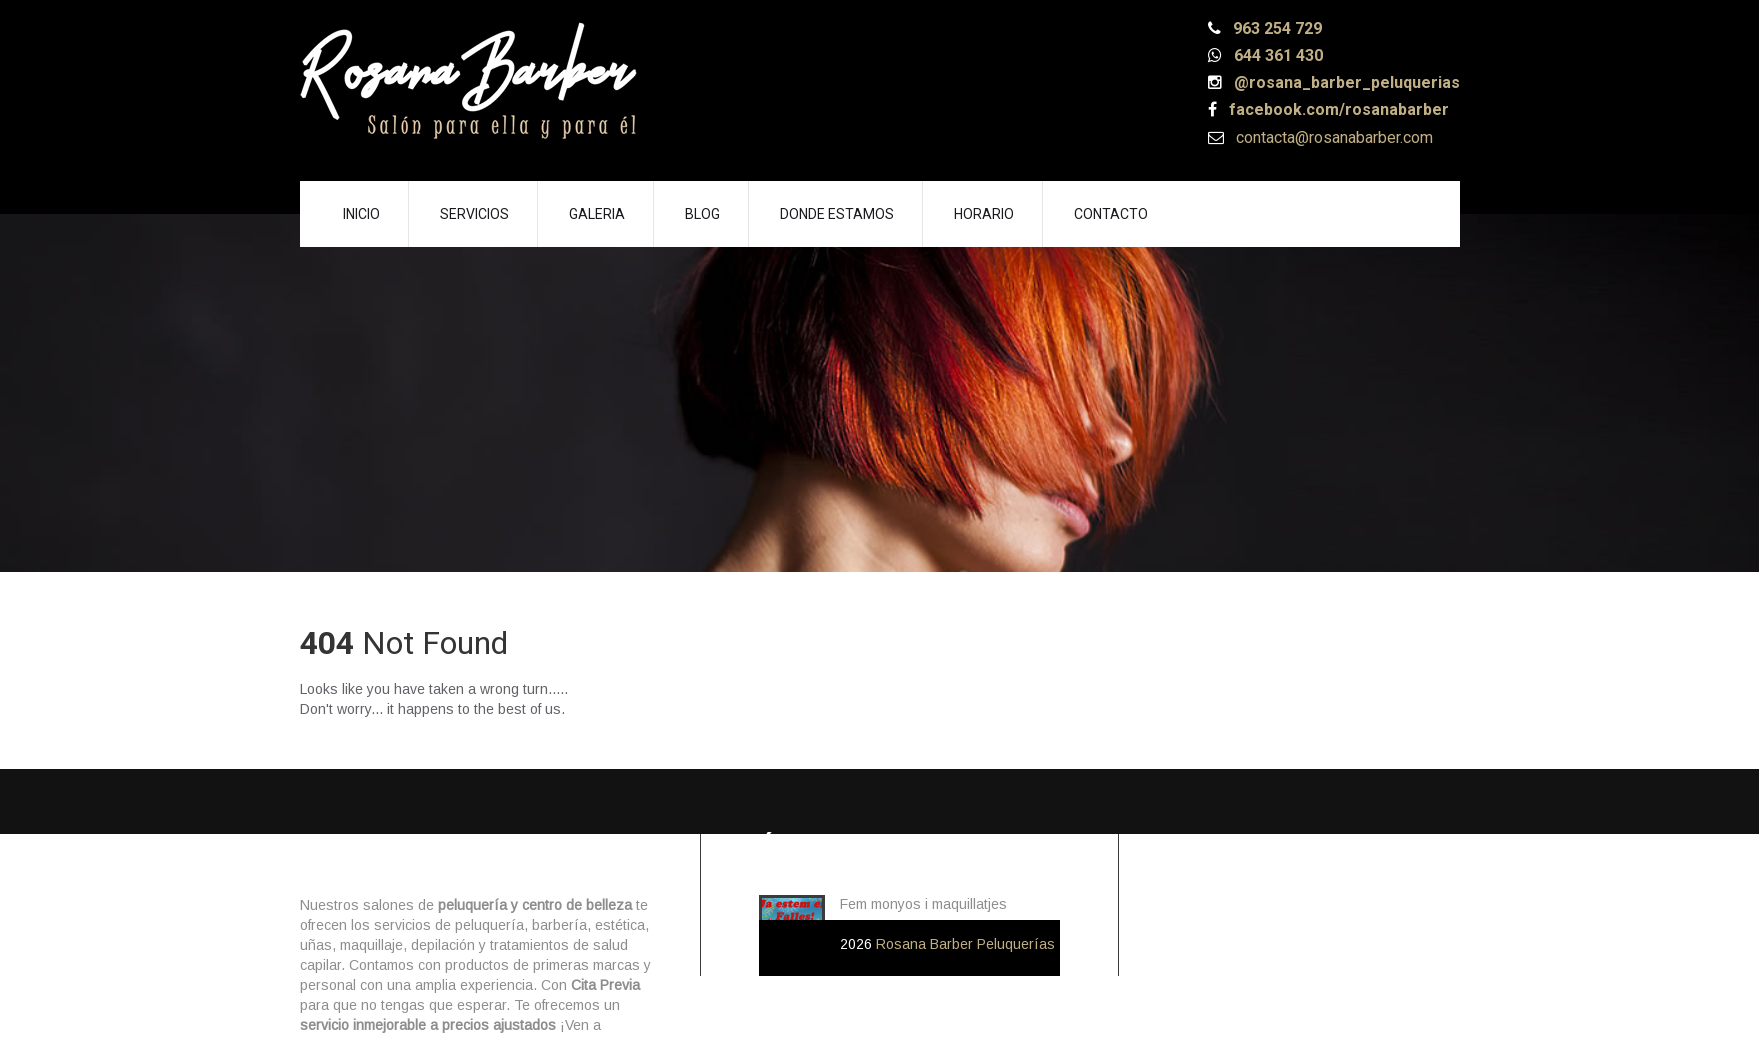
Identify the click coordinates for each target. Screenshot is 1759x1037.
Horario (984, 214)
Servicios (474, 214)
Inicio (361, 214)
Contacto (1111, 214)
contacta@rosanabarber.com (1332, 137)
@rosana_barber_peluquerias (1345, 82)
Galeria (597, 214)
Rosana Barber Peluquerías (965, 944)
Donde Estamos (837, 214)
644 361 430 (1276, 55)
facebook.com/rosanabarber (1337, 109)
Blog (702, 214)
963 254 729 (1275, 28)
